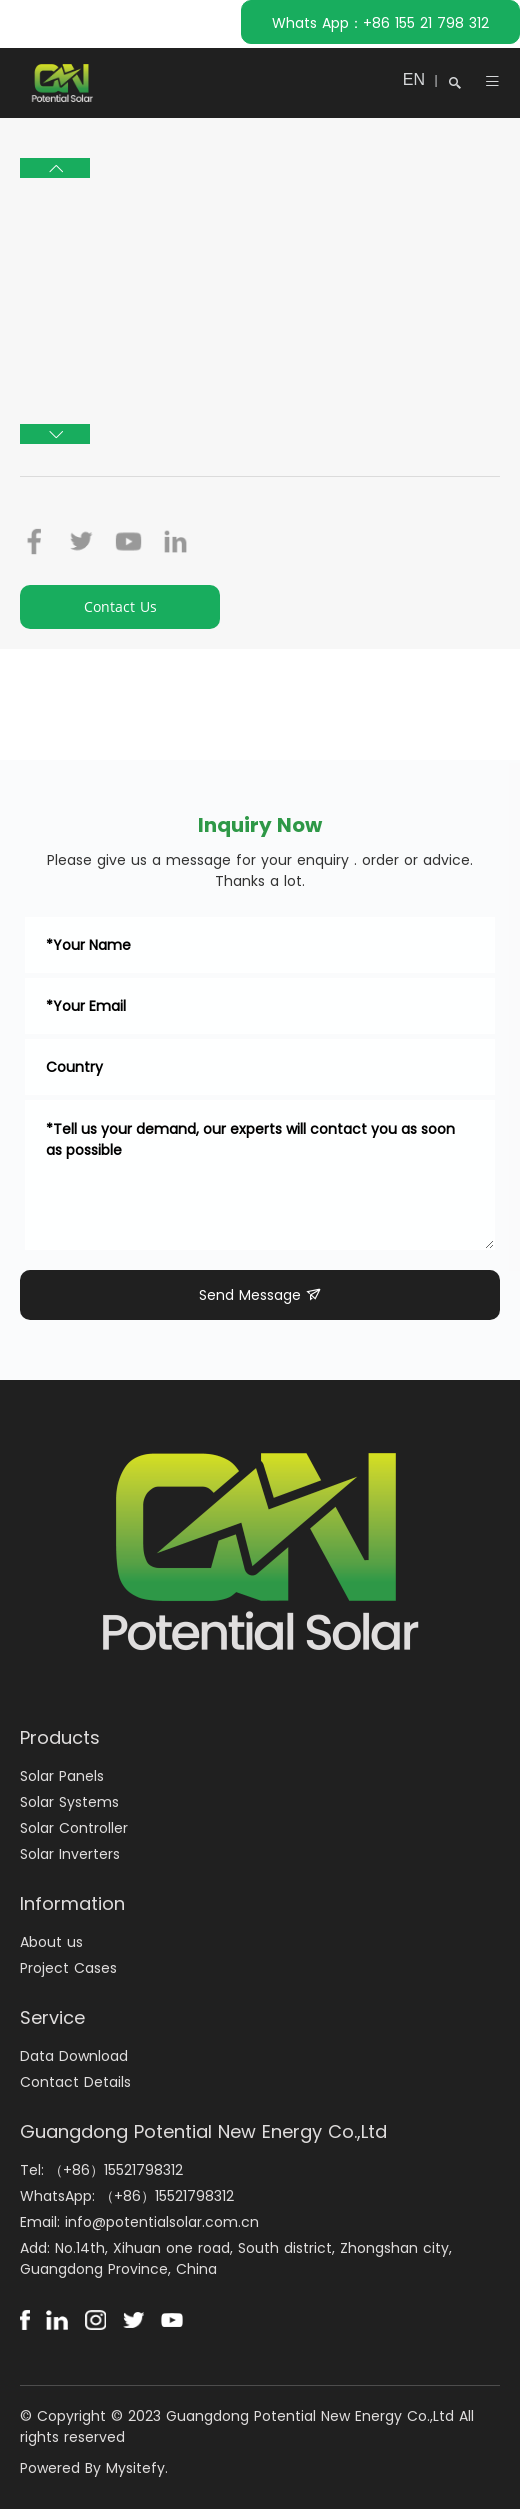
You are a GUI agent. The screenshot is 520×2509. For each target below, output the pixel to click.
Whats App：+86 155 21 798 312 (380, 23)
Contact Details (75, 2082)
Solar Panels (62, 1776)
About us (51, 1942)
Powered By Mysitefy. (94, 2468)
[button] (55, 168)
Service (52, 2017)
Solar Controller (74, 1828)
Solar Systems (69, 1802)
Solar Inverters (70, 1854)
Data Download (74, 2056)
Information (72, 1903)
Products (60, 1737)
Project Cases (68, 1968)
